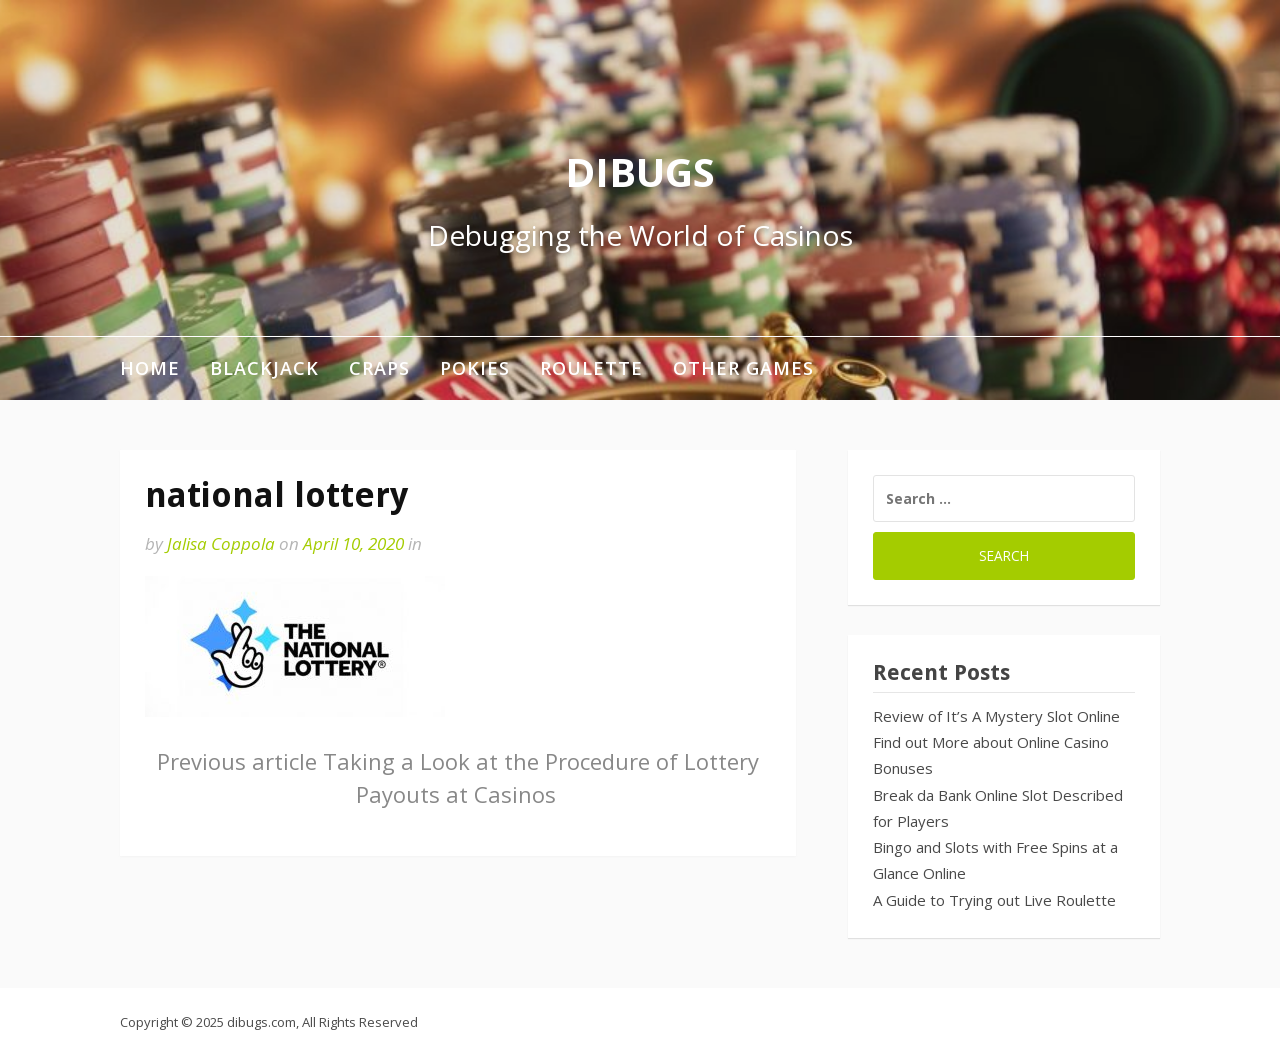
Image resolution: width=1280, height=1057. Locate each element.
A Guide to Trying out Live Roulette (994, 900)
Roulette (591, 368)
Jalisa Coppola (221, 543)
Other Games (743, 368)
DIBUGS (640, 171)
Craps (379, 368)
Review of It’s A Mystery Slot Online (996, 716)
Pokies (475, 368)
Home (150, 368)
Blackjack (264, 368)
